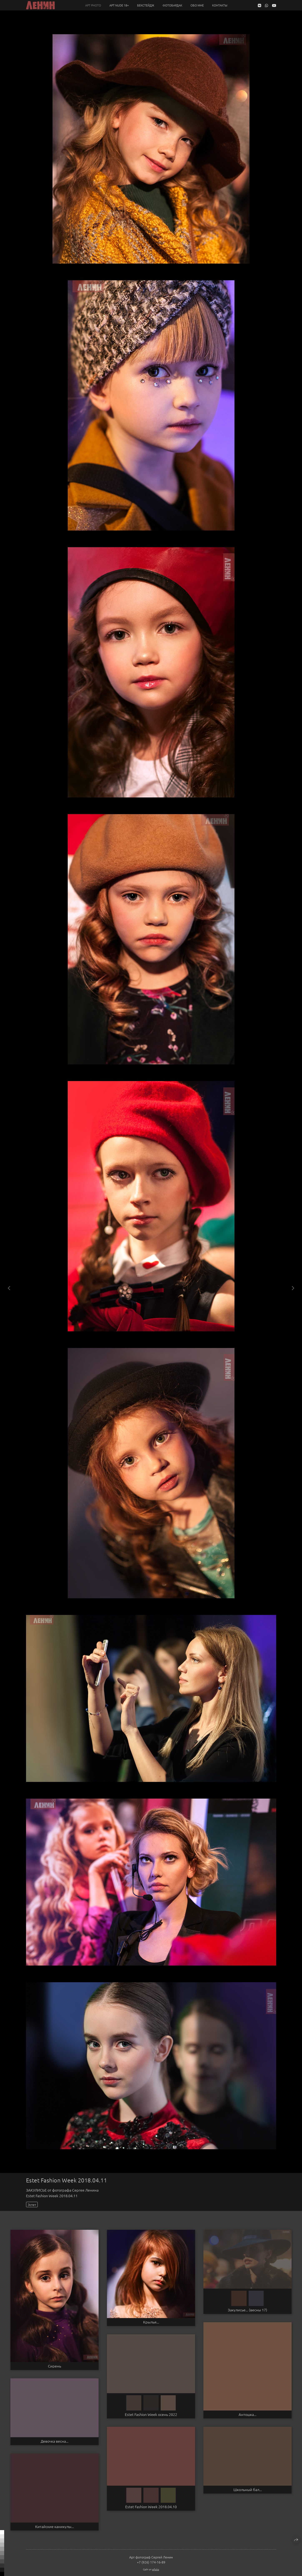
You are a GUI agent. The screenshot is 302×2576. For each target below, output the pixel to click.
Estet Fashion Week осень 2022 (151, 2414)
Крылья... (151, 2322)
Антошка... (247, 2414)
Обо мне (197, 5)
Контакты (219, 5)
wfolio (155, 2569)
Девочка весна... (54, 2441)
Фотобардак (172, 5)
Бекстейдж (145, 5)
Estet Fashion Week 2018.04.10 (151, 2507)
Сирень (54, 2366)
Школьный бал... (247, 2489)
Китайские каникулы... (54, 2526)
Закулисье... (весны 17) (247, 2310)
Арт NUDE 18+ (119, 5)
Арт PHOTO (93, 5)
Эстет (32, 2204)
